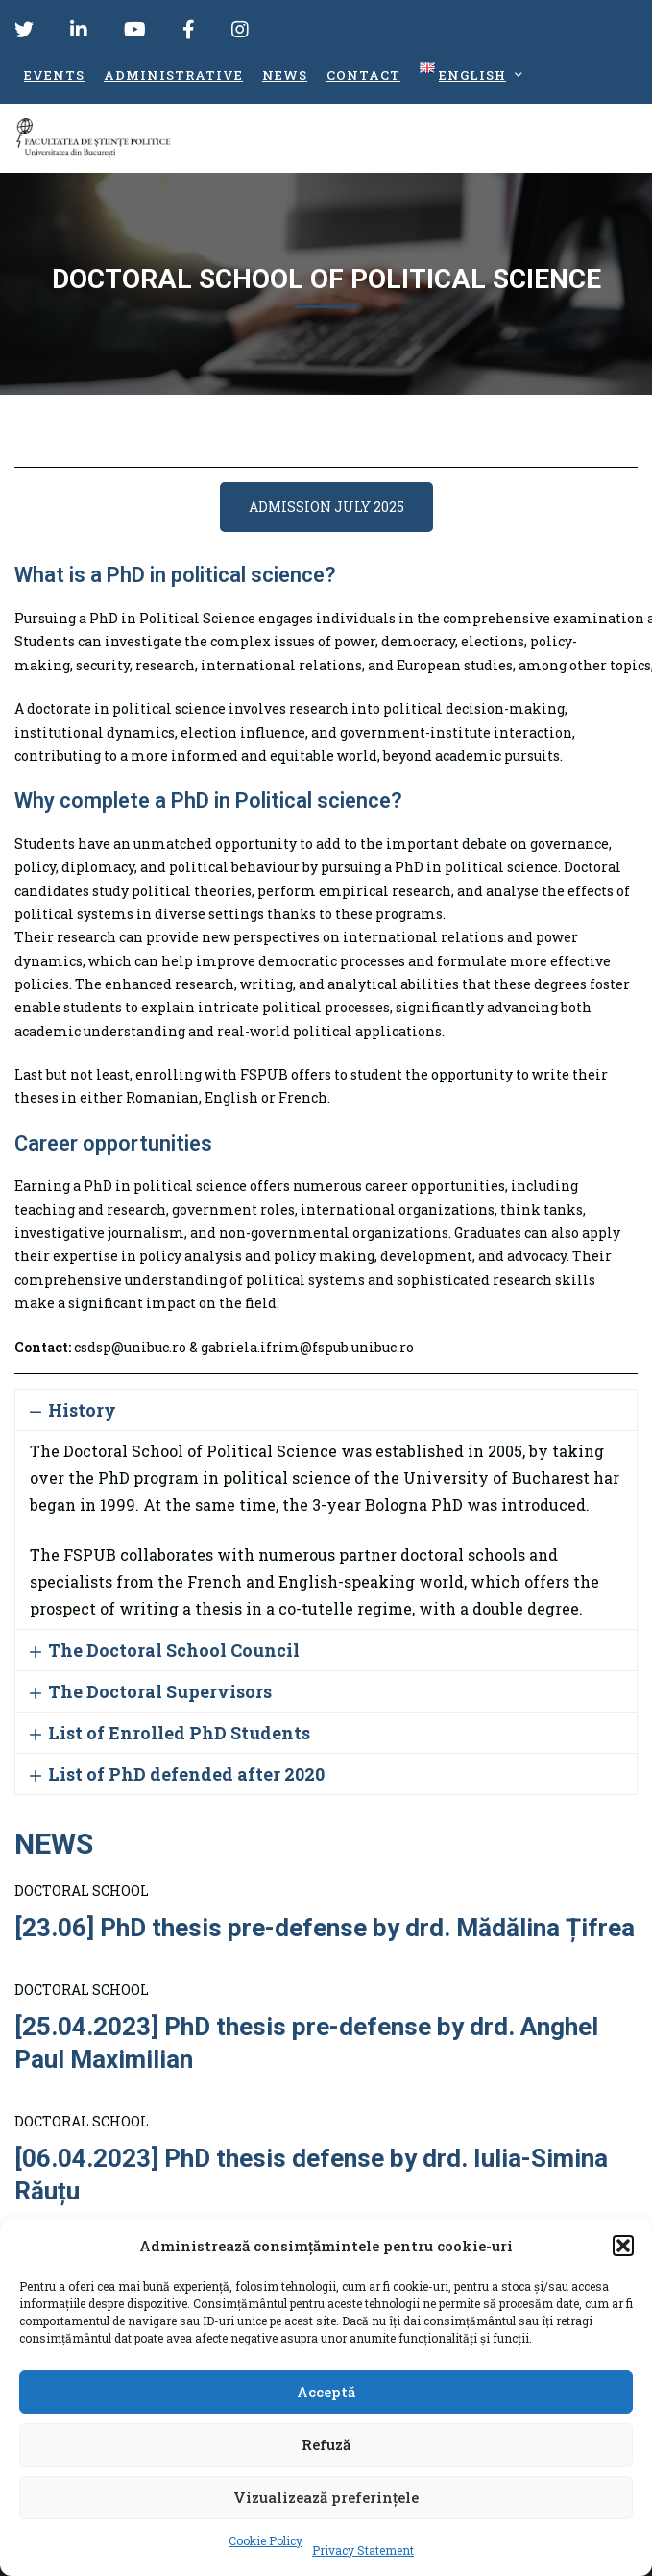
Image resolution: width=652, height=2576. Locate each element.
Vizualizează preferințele (326, 2497)
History (82, 1410)
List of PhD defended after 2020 (186, 1774)
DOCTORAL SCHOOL (81, 1891)
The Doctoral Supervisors (160, 1691)
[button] (623, 2245)
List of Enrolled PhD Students (179, 1732)
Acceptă (326, 2391)
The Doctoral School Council (174, 1650)
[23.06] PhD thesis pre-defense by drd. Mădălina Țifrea (324, 1927)
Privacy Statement (363, 2550)
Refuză (326, 2444)
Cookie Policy (265, 2540)
